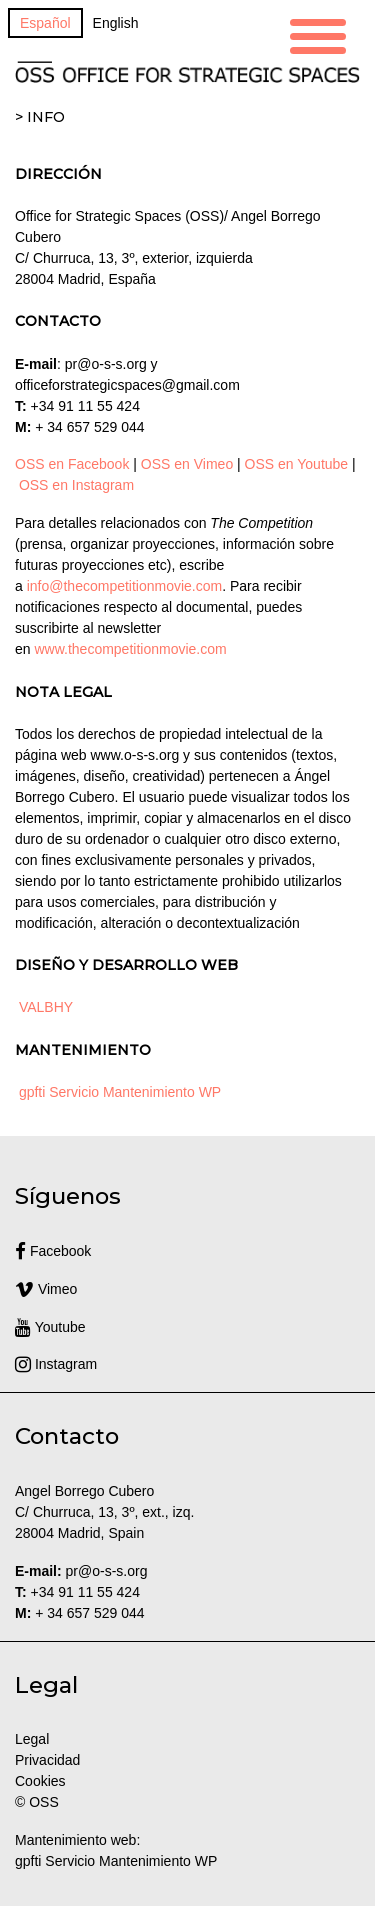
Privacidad (47, 1760)
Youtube (50, 1327)
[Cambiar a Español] (45, 23)
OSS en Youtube (297, 464)
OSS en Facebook (72, 464)
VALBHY (46, 1007)
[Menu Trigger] (318, 33)
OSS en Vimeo (187, 464)
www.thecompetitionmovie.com (130, 649)
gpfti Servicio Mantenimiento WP (120, 1092)
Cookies (40, 1781)
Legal (34, 1739)
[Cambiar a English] (116, 23)
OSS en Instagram (76, 485)
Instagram (56, 1364)
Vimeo (46, 1289)
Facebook (53, 1251)
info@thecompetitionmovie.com (125, 586)
